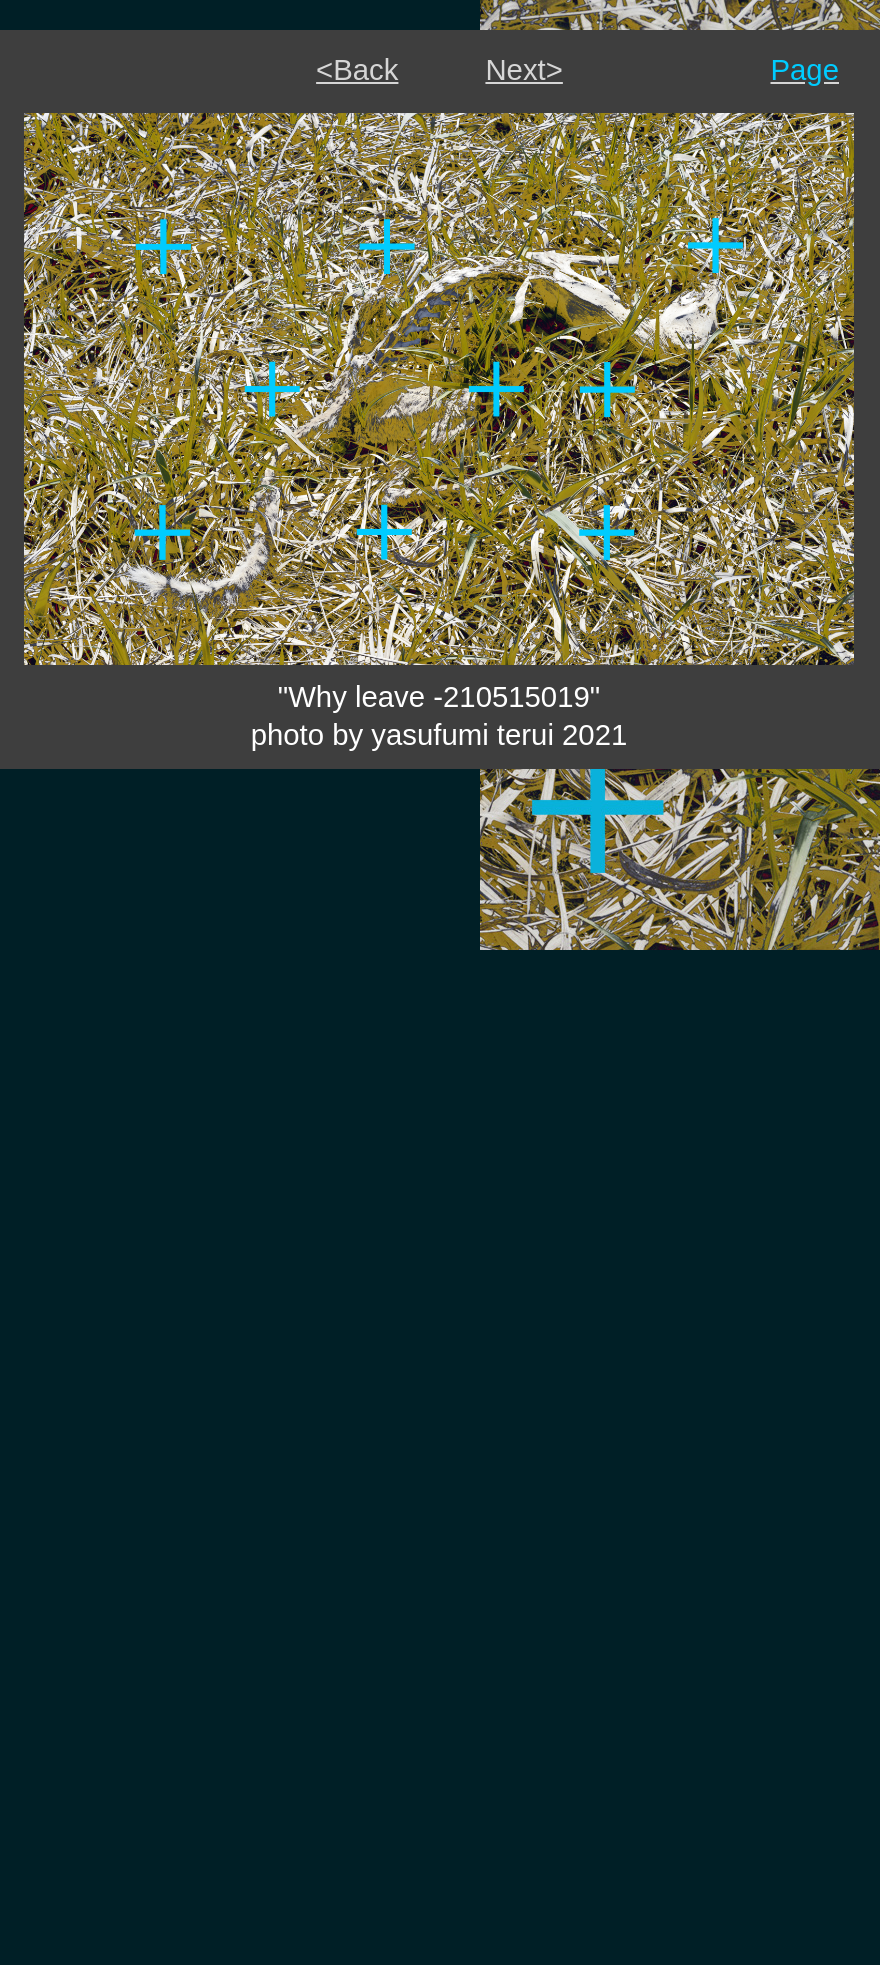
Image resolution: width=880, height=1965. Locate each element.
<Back (357, 69)
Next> (523, 69)
